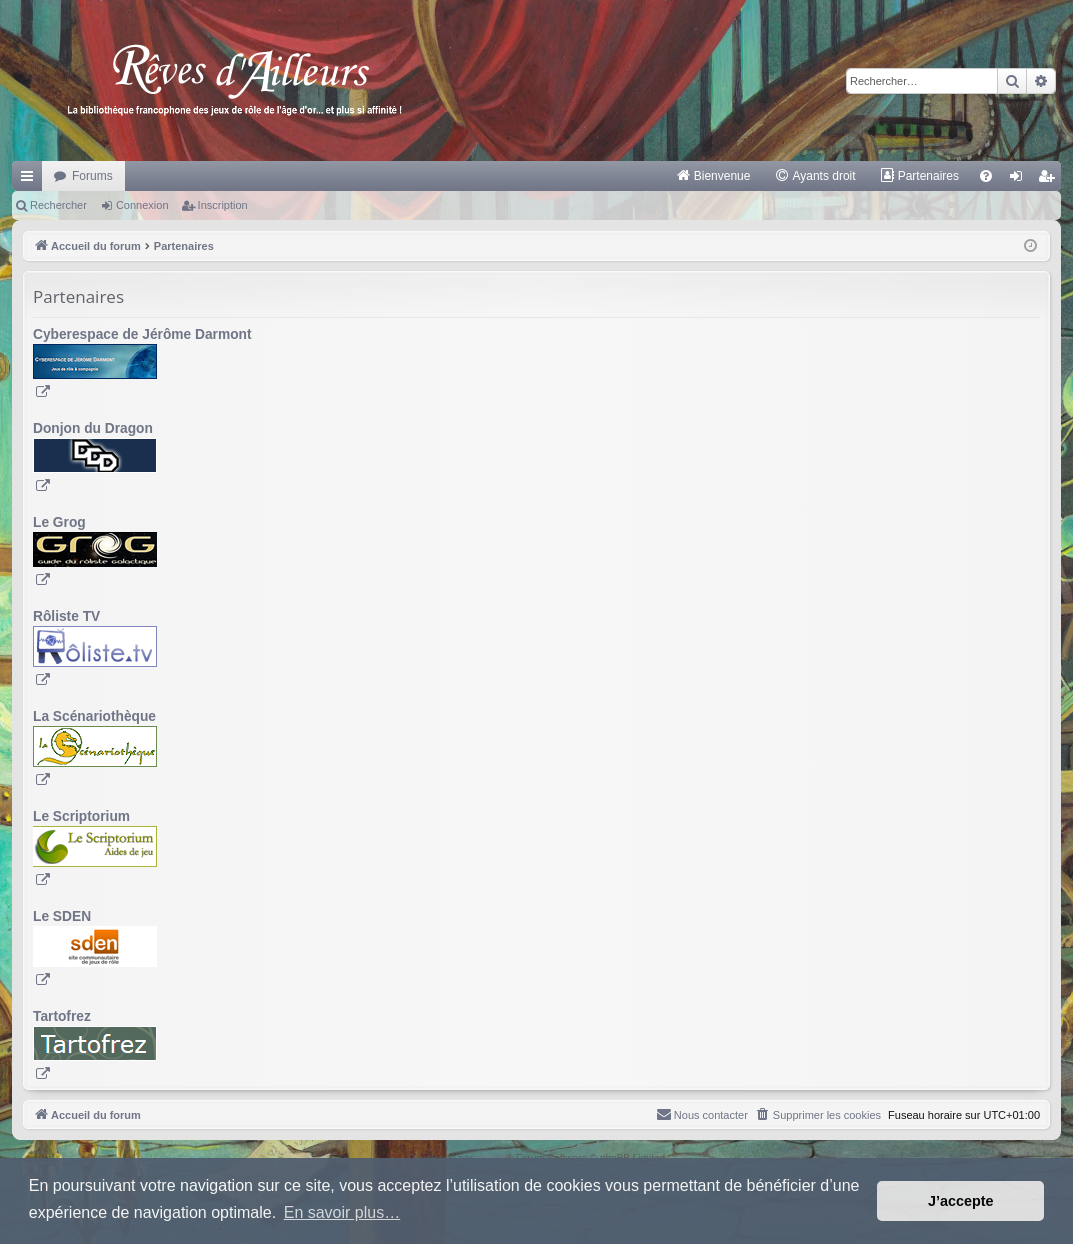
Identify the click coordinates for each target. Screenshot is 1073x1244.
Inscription (223, 205)
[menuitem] (713, 176)
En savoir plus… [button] (342, 1212)
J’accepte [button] (961, 1201)
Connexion (142, 205)
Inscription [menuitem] (1050, 180)
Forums (92, 176)
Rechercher (58, 205)
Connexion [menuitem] (1020, 180)
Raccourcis (31, 180)
